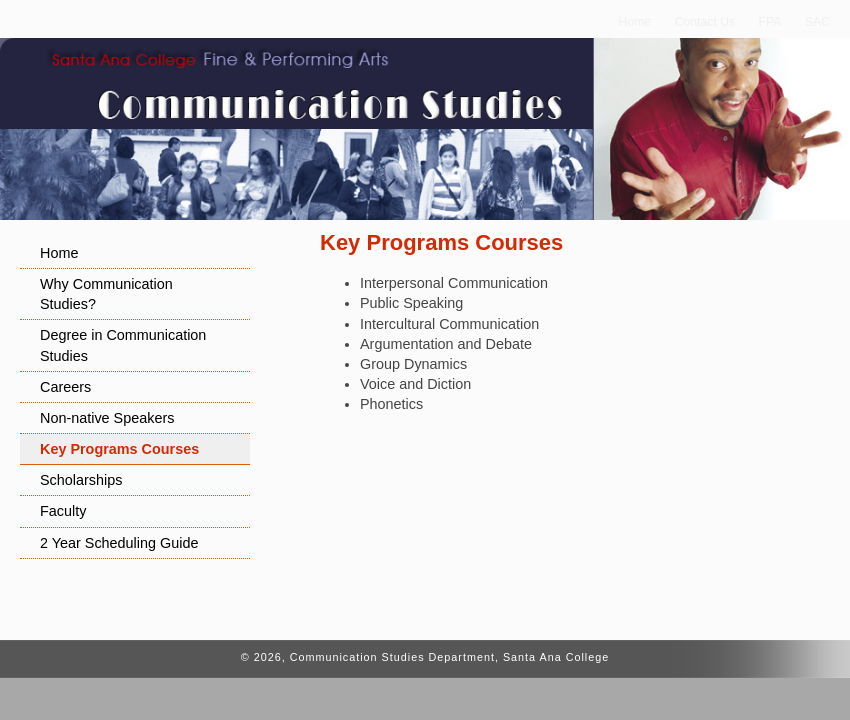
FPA (770, 22)
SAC (817, 22)
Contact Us (705, 22)
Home (635, 22)
